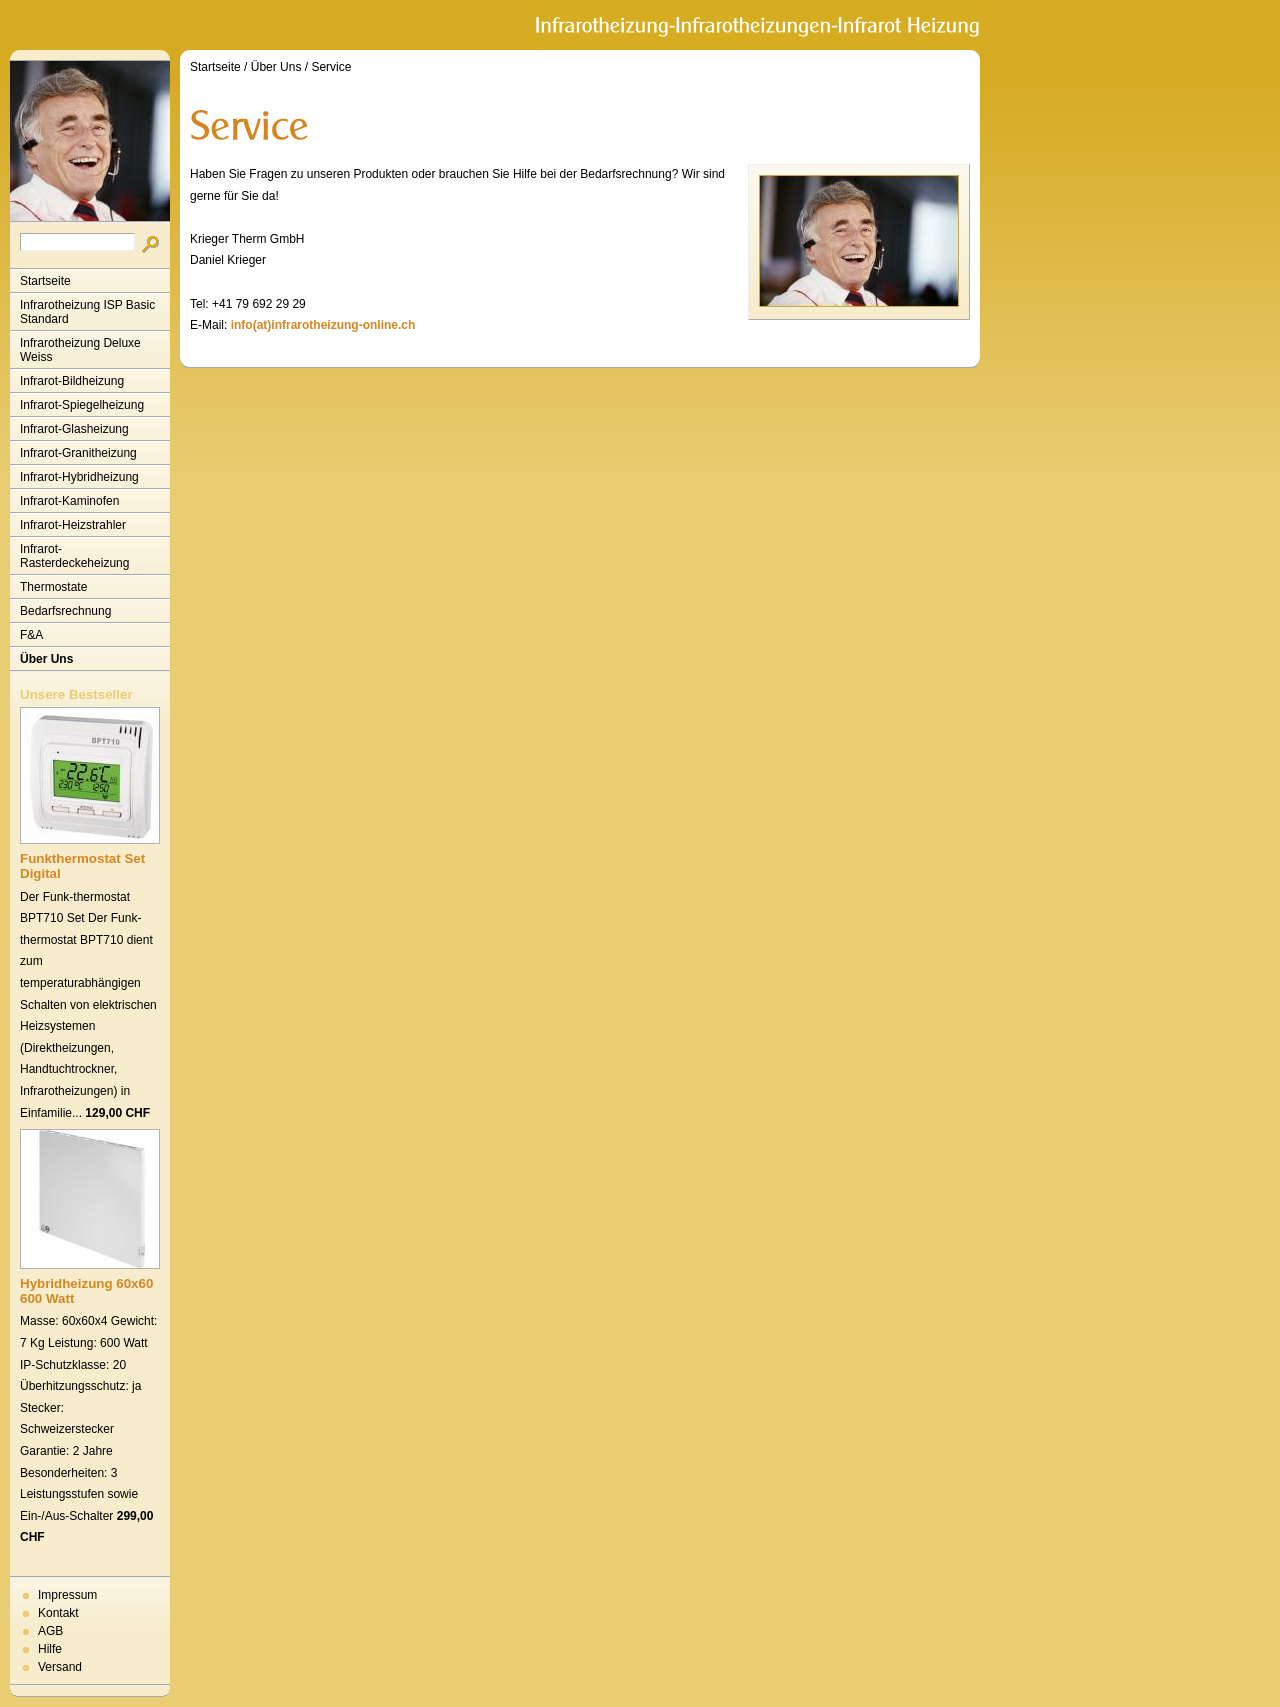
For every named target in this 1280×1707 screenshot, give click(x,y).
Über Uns (46, 659)
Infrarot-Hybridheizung (79, 477)
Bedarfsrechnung (65, 611)
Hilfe (50, 1649)
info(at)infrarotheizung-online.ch (323, 325)
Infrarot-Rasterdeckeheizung (74, 556)
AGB (50, 1631)
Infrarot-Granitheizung (78, 453)
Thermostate (53, 587)
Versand (60, 1667)
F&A (31, 635)
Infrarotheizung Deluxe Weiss (80, 350)
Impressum (67, 1595)
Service (331, 67)
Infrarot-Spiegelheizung (82, 405)
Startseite (45, 281)
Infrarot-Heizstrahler (73, 525)
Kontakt (58, 1613)
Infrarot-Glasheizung (74, 429)
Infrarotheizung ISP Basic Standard (87, 312)
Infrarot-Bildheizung (72, 381)
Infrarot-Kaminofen (69, 501)
